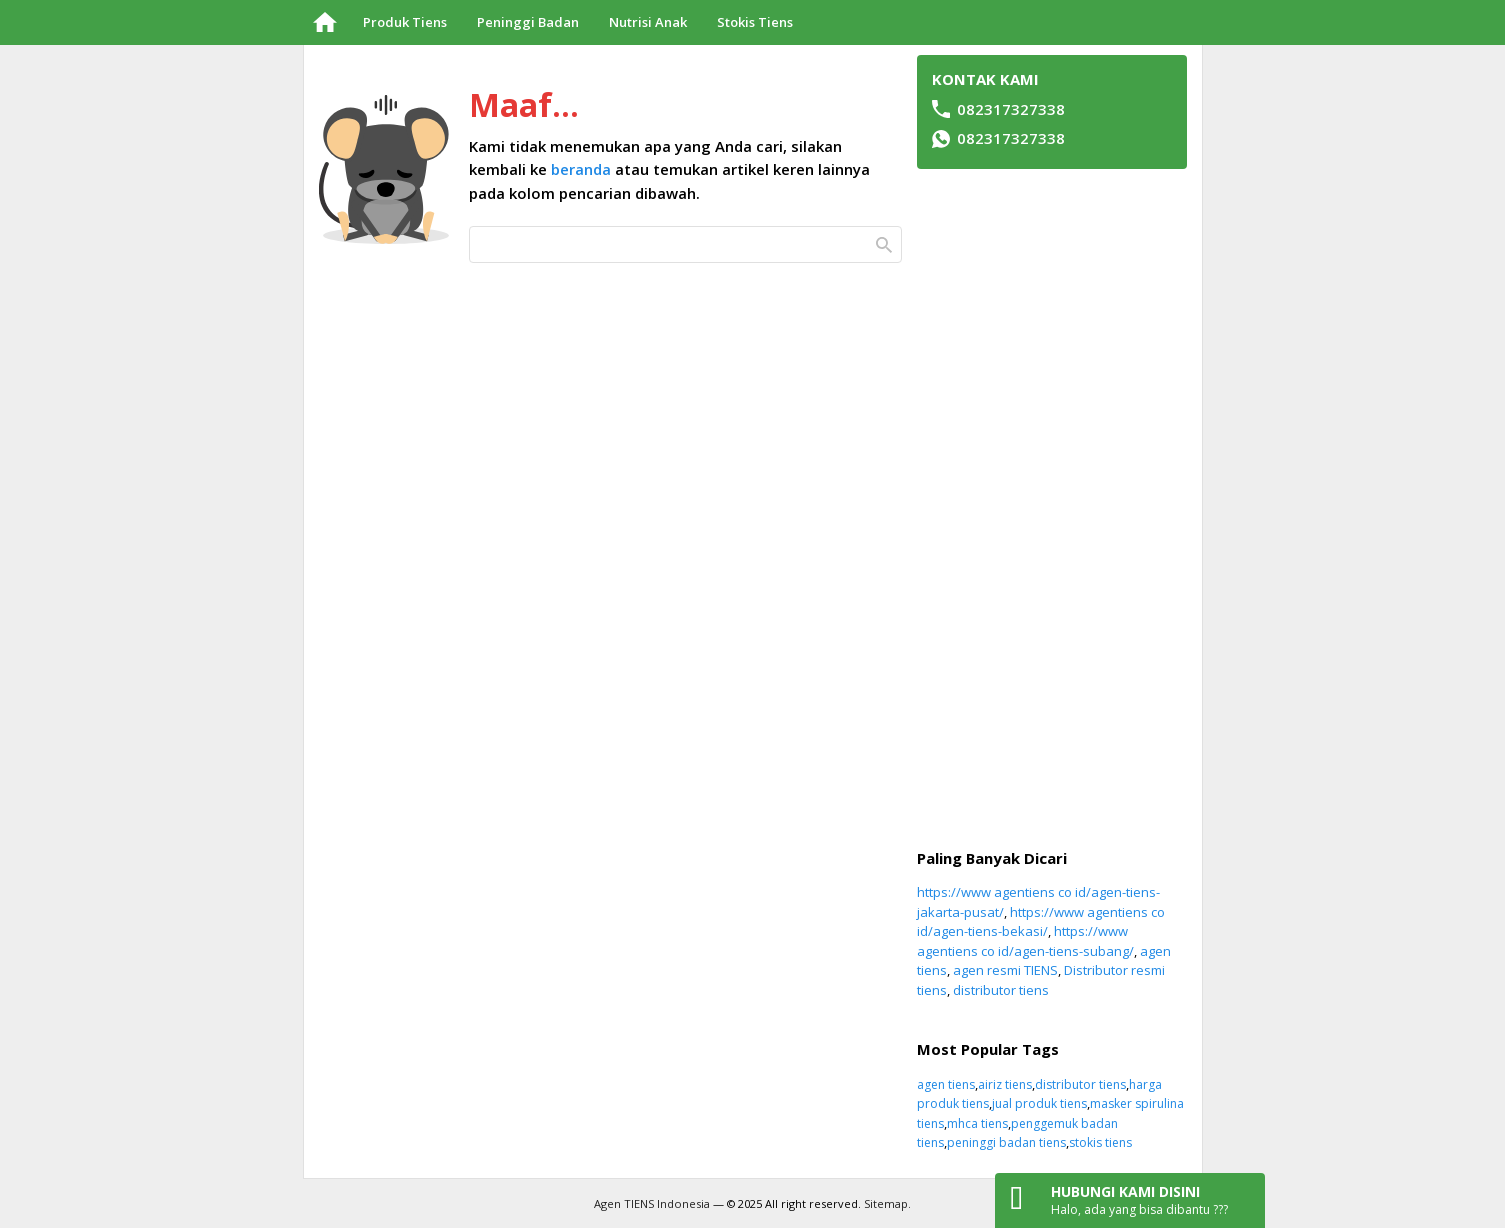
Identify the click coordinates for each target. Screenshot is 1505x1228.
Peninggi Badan (528, 22)
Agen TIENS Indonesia (652, 1203)
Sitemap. (887, 1203)
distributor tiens (1001, 990)
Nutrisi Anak (648, 22)
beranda (581, 169)
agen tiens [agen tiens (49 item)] (946, 1084)
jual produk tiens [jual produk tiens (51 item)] (1039, 1103)
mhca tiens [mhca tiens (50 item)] (977, 1123)
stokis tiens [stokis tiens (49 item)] (1100, 1142)
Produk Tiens (405, 22)
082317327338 (1011, 138)
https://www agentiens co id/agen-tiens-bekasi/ (1041, 922)
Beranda (325, 22)
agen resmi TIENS (1005, 970)
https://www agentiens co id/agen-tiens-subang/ (1025, 941)
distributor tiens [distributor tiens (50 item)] (1080, 1084)
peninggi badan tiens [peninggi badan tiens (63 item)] (1006, 1142)
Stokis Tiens (755, 22)
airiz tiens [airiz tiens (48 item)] (1005, 1084)
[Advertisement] (1052, 509)
